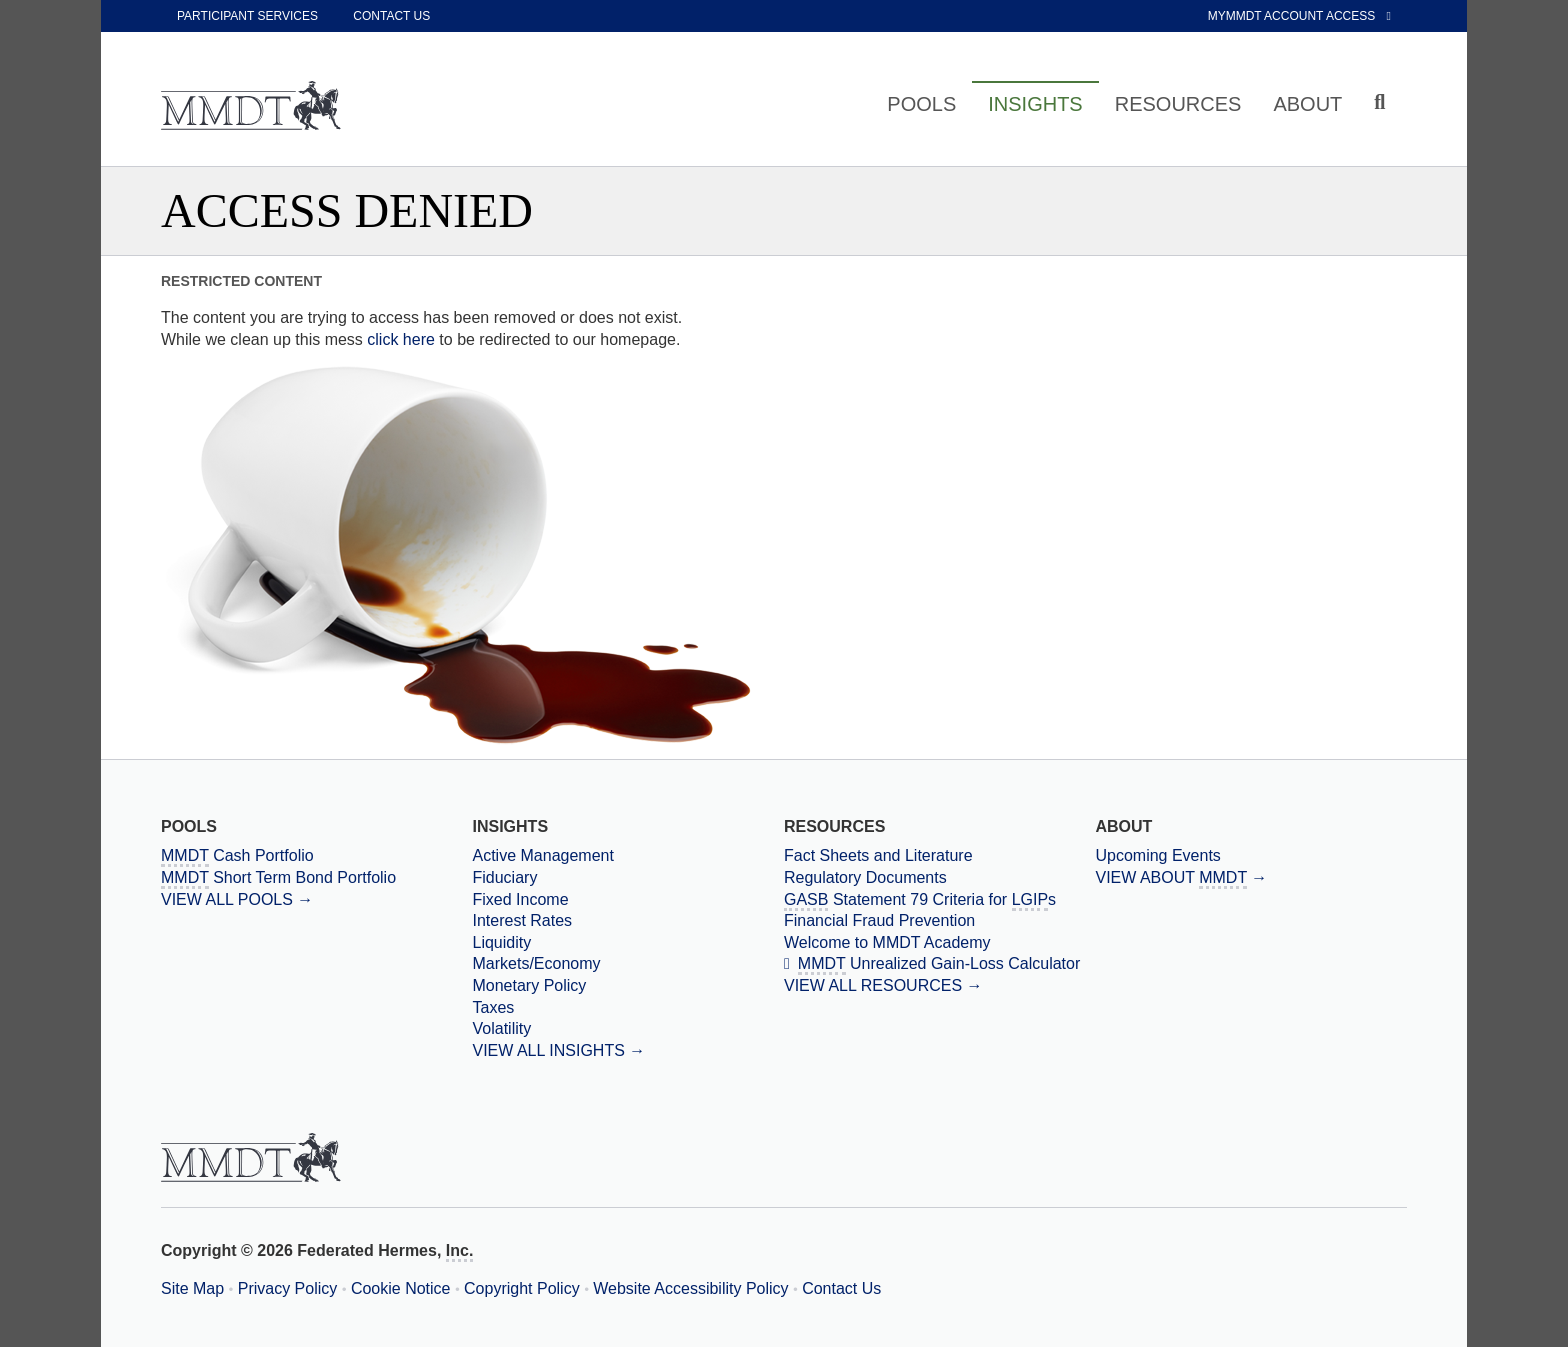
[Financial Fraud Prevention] (939, 921)
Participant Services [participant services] (247, 16)
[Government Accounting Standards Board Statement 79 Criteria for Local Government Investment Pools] (939, 900)
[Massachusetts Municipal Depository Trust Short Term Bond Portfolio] (316, 878)
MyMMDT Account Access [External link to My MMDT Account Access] (1299, 16)
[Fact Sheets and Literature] (939, 856)
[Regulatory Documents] (939, 878)
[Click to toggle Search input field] (1382, 102)
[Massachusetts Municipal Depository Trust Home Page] (251, 107)
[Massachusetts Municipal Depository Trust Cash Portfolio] (316, 856)
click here (401, 339)
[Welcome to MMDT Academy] (939, 943)
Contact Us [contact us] (391, 16)
